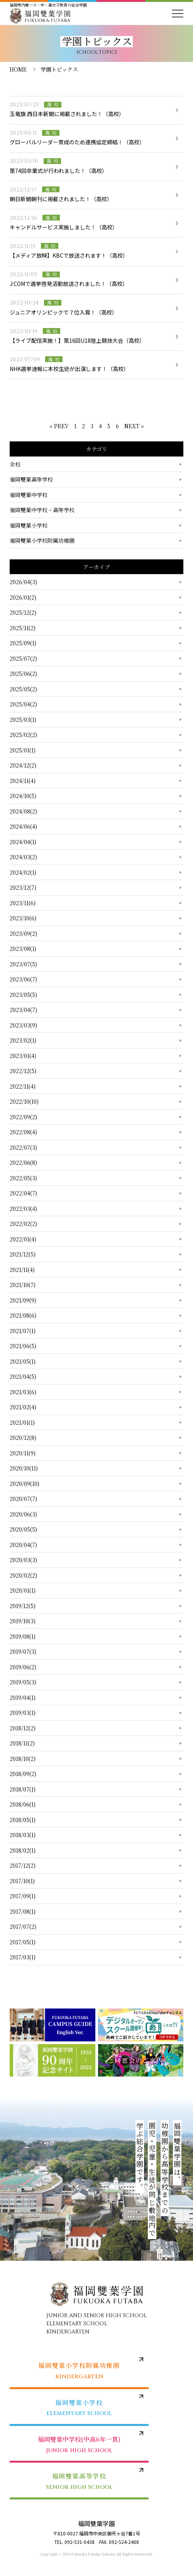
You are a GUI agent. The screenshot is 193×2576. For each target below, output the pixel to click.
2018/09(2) (23, 1774)
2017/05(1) (23, 1942)
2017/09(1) (23, 1896)
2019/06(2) (23, 1667)
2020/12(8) (23, 1437)
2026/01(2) (23, 597)
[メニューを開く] (177, 13)
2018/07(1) (23, 1789)
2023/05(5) (23, 994)
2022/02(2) (23, 1223)
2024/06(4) (23, 826)
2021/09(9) (23, 1300)
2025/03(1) (23, 719)
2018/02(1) (23, 1850)
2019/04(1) (23, 1697)
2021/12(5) (23, 1254)
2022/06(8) (23, 1162)
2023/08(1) (23, 948)
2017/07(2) (23, 1926)
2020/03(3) (23, 1560)
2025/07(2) (23, 658)
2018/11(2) (22, 1743)
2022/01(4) (23, 1239)
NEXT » (134, 426)
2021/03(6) (23, 1392)
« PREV (59, 426)
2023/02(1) (23, 1040)
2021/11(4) (22, 1269)
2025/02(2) (23, 734)
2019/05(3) (23, 1682)
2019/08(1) (23, 1636)
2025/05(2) (23, 689)
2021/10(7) (23, 1285)
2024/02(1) (23, 872)
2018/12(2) (23, 1728)
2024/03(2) (23, 857)
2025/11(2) (23, 628)
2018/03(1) (23, 1835)
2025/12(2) (23, 612)
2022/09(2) (23, 1117)
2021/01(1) (22, 1422)
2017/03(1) (23, 1957)
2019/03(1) (23, 1712)
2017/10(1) (22, 1881)
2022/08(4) (23, 1132)
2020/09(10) (24, 1483)
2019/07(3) (23, 1651)
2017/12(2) (23, 1865)
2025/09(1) (23, 643)
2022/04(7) (23, 1193)
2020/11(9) (23, 1453)
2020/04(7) (23, 1545)
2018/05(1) (23, 1820)
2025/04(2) (23, 704)
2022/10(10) (24, 1101)
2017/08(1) (23, 1911)
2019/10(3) (23, 1621)
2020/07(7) (23, 1499)
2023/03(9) (23, 1025)
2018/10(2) (23, 1758)
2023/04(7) (23, 1010)
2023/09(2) (23, 933)
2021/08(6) (23, 1315)
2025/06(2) (23, 673)
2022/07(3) (23, 1147)
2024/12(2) (23, 765)
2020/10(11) (24, 1468)
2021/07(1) (23, 1331)
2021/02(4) (23, 1407)
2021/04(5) (23, 1376)
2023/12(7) (23, 887)
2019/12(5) (23, 1606)
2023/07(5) (23, 964)
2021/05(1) (23, 1361)
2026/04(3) (23, 582)
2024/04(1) (23, 842)
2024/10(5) (23, 796)
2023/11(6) (23, 903)
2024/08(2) (23, 811)
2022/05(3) (23, 1178)
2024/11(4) (23, 781)
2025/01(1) (23, 750)
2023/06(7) (23, 979)
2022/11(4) (23, 1086)
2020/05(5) (23, 1529)
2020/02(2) (23, 1575)
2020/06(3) (23, 1514)
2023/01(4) (23, 1056)
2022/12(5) (23, 1071)
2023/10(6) (23, 918)
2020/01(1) (23, 1590)
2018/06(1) (23, 1804)
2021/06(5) (23, 1346)
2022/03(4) (23, 1208)
